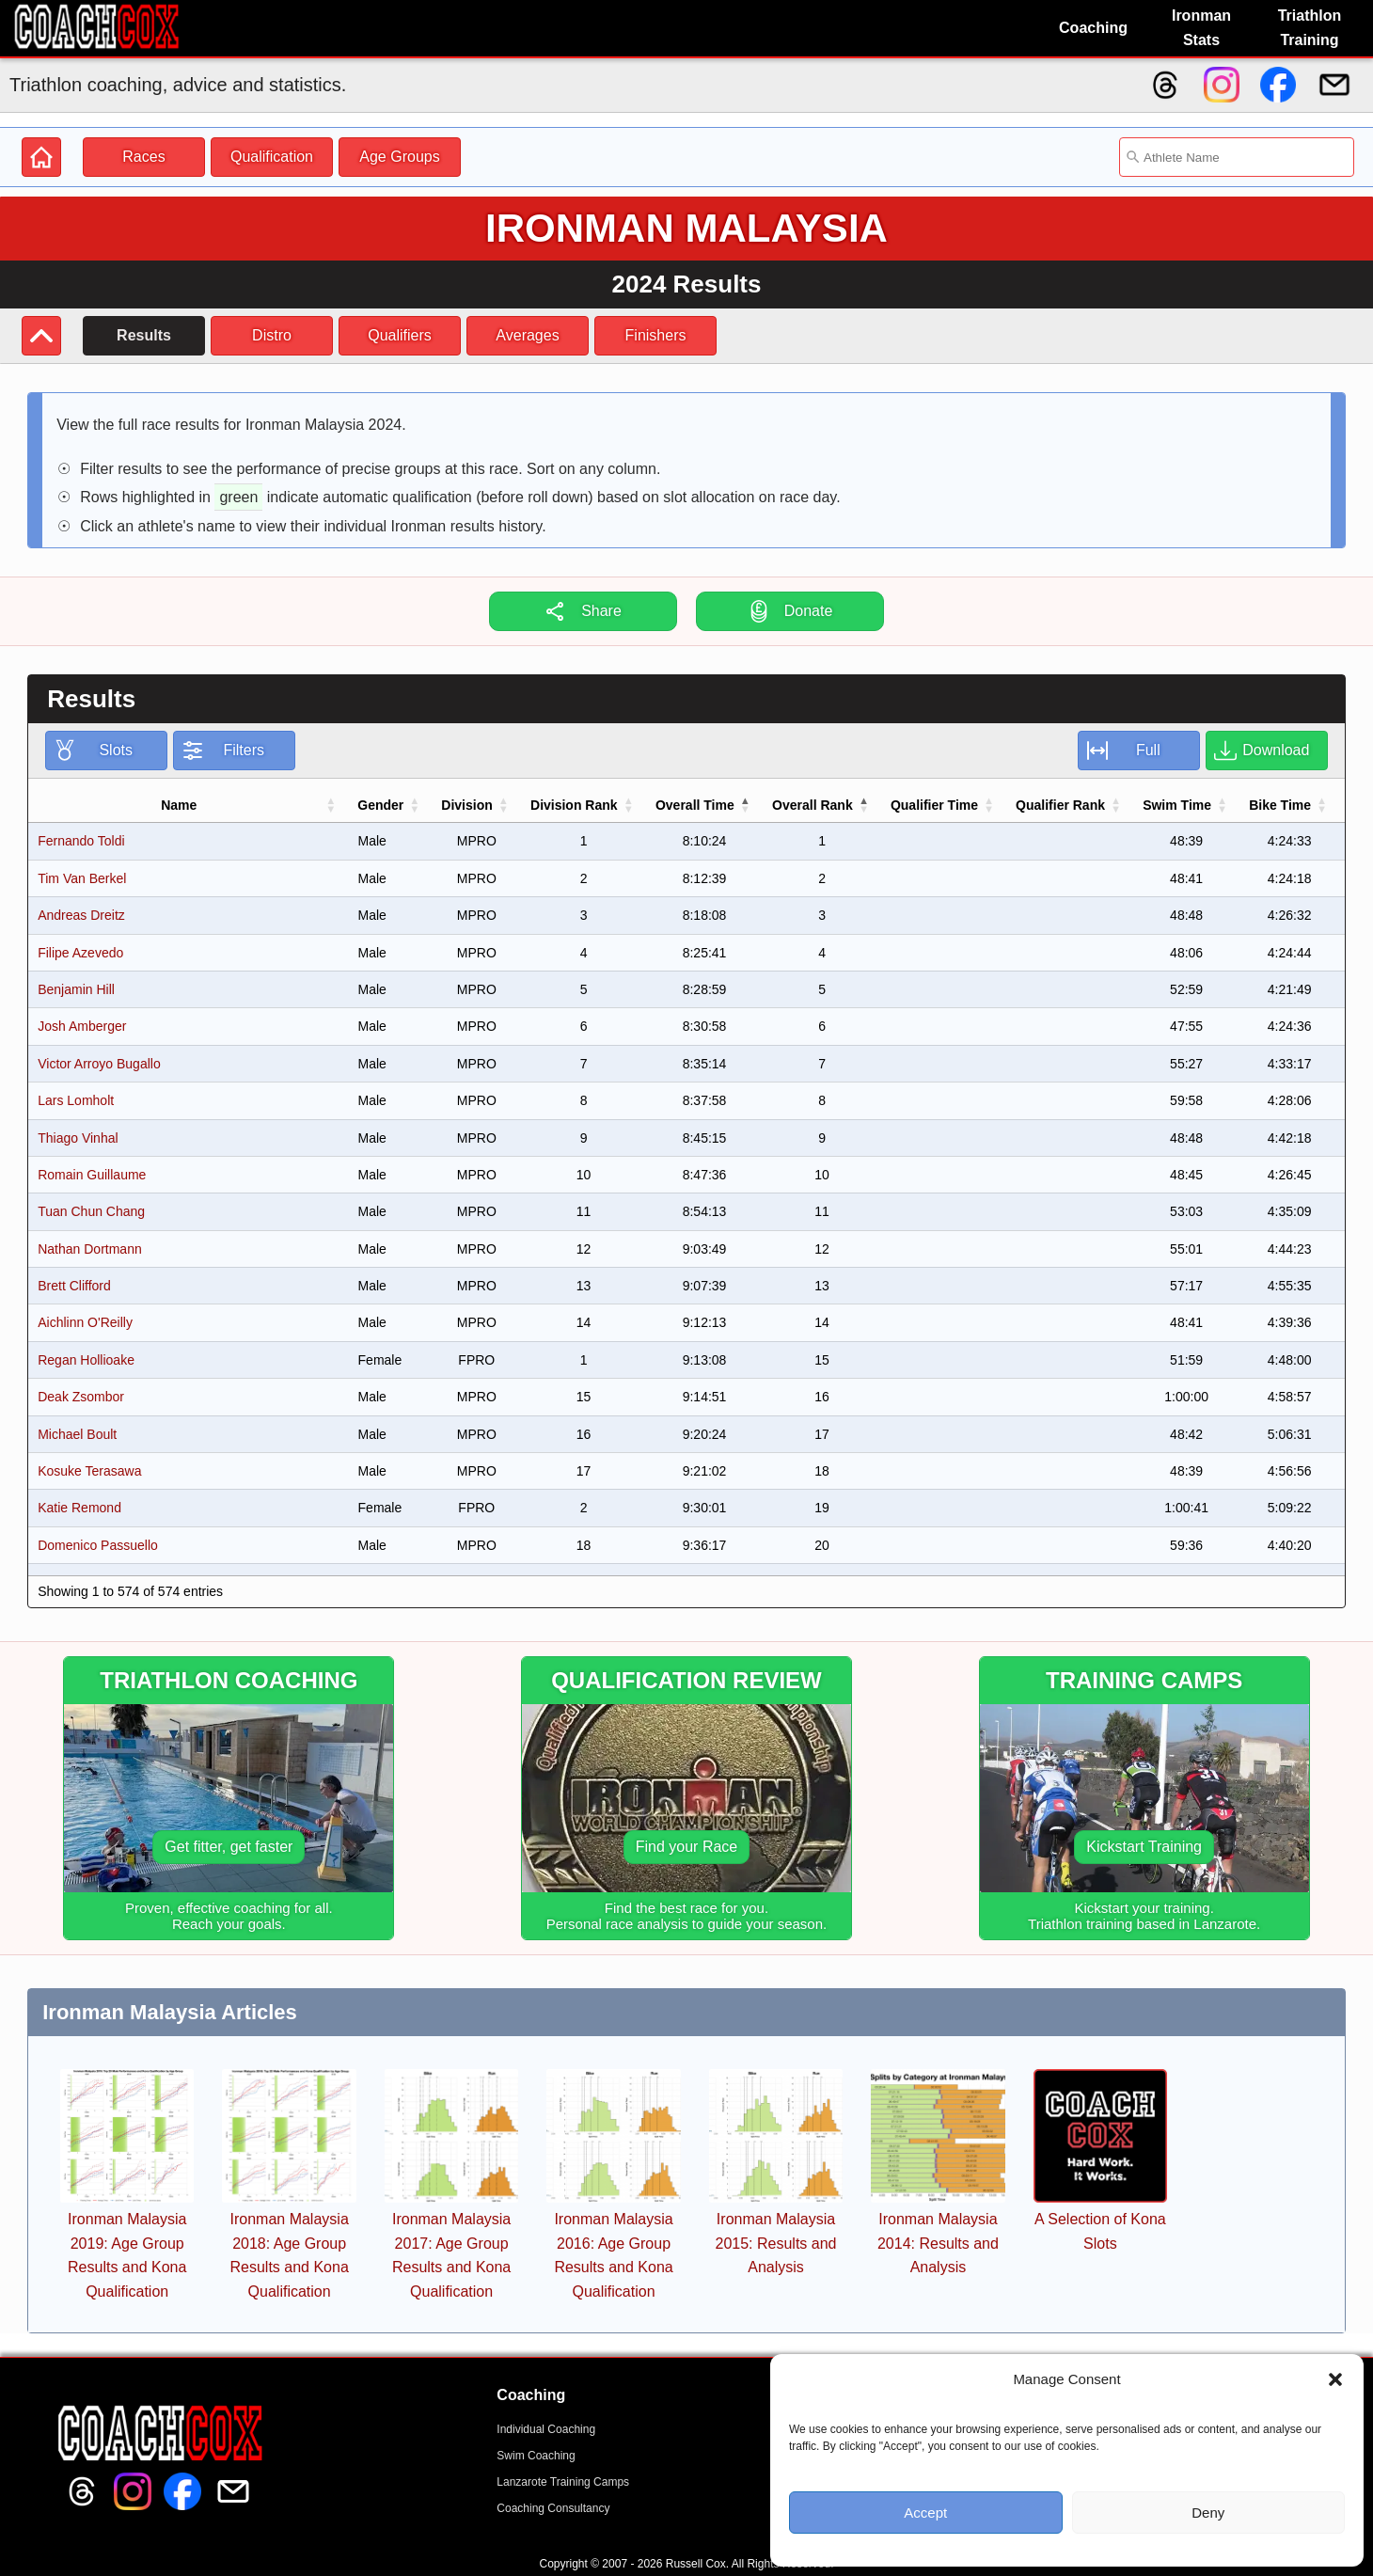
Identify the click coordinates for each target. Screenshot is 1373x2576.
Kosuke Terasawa (89, 1470)
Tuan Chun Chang (91, 1211)
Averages (527, 335)
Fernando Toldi (81, 840)
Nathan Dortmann (90, 1248)
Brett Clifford (74, 1285)
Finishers (655, 335)
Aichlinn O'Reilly (85, 1322)
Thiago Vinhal (78, 1138)
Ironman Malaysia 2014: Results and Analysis (938, 2243)
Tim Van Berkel (82, 878)
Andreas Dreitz (81, 915)
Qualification (271, 157)
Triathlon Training (1310, 28)
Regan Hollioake (86, 1359)
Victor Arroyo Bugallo (99, 1063)
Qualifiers (400, 335)
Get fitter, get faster (228, 1847)
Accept (925, 2513)
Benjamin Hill (76, 989)
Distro (272, 335)
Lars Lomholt (76, 1100)
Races (143, 157)
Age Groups (399, 157)
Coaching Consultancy (553, 2508)
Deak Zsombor (81, 1396)
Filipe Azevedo (80, 952)
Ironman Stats (1201, 28)
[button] (1335, 2379)
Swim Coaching (536, 2455)
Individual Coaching (546, 2429)
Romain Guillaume (92, 1174)
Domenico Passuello (98, 1545)
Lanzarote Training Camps (563, 2482)
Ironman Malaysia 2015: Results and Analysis (776, 2243)
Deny (1208, 2513)
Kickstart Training (1144, 1847)
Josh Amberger (82, 1026)
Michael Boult (77, 1434)
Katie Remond (79, 1507)
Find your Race (687, 1847)
